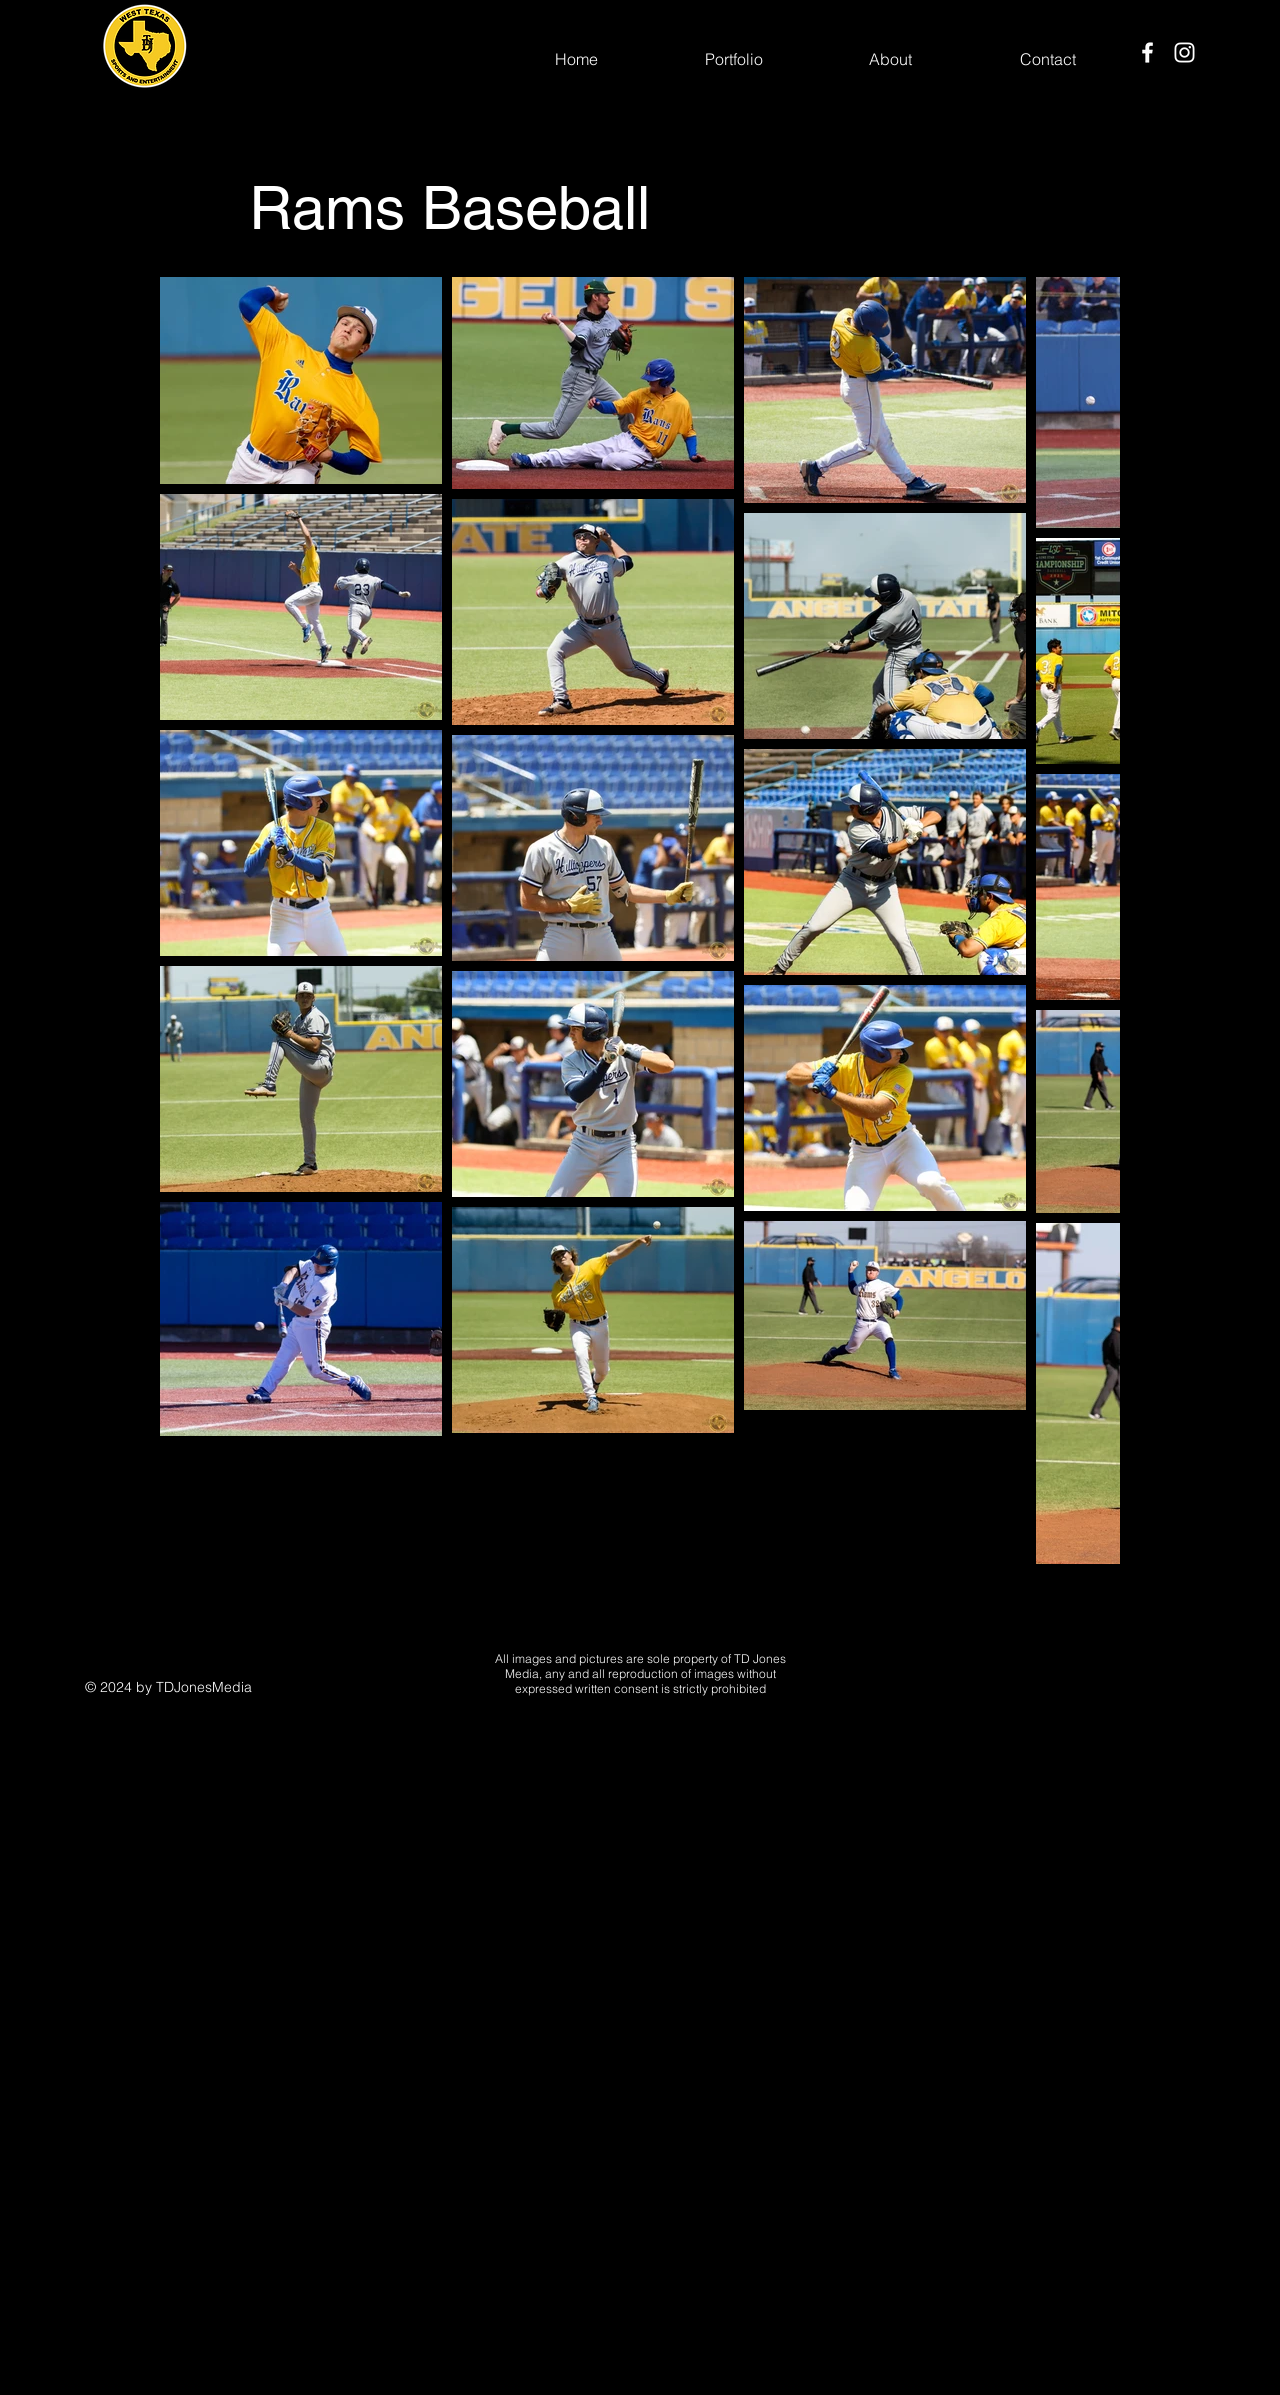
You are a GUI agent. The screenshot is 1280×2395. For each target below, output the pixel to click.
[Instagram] (1184, 52)
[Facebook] (1147, 52)
